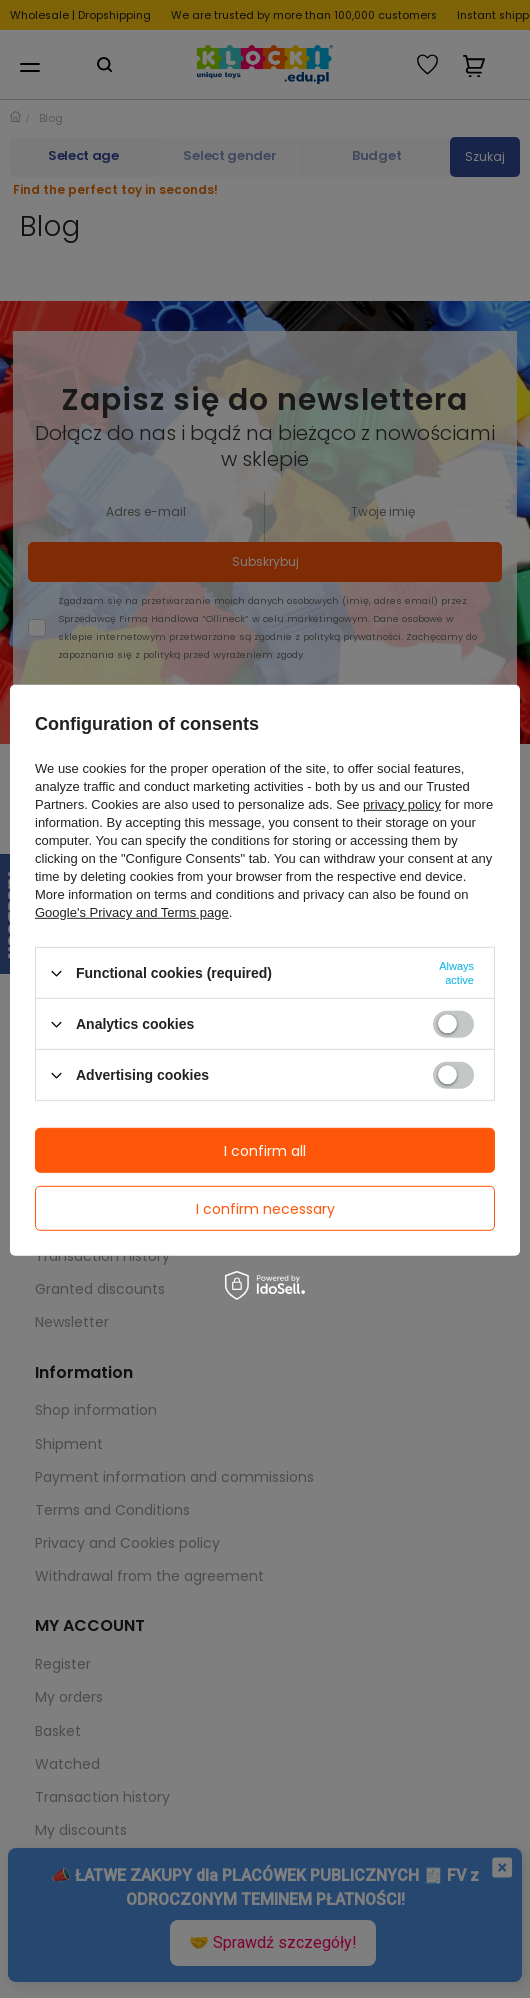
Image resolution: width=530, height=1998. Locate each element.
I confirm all (265, 1150)
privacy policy (402, 804)
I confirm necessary (265, 1208)
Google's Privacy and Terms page (132, 912)
